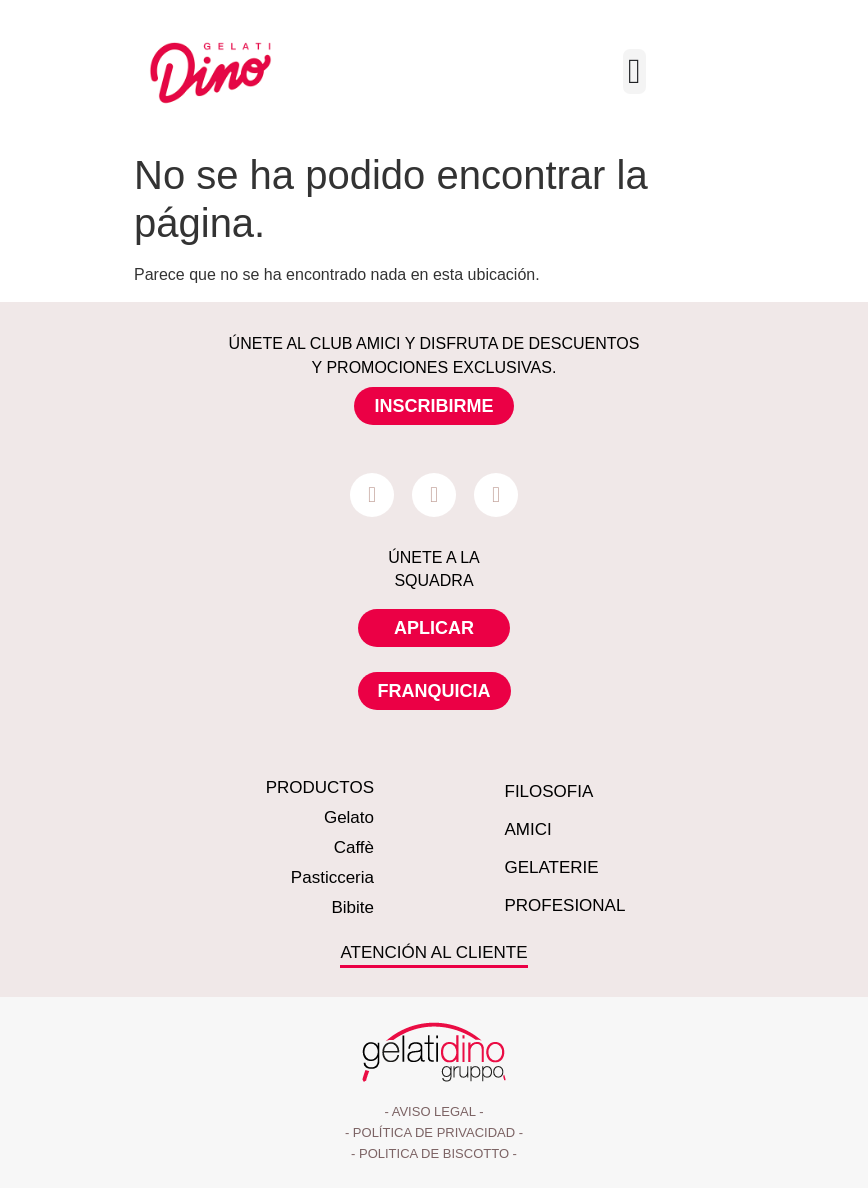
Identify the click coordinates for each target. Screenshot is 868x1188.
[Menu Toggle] (634, 71)
